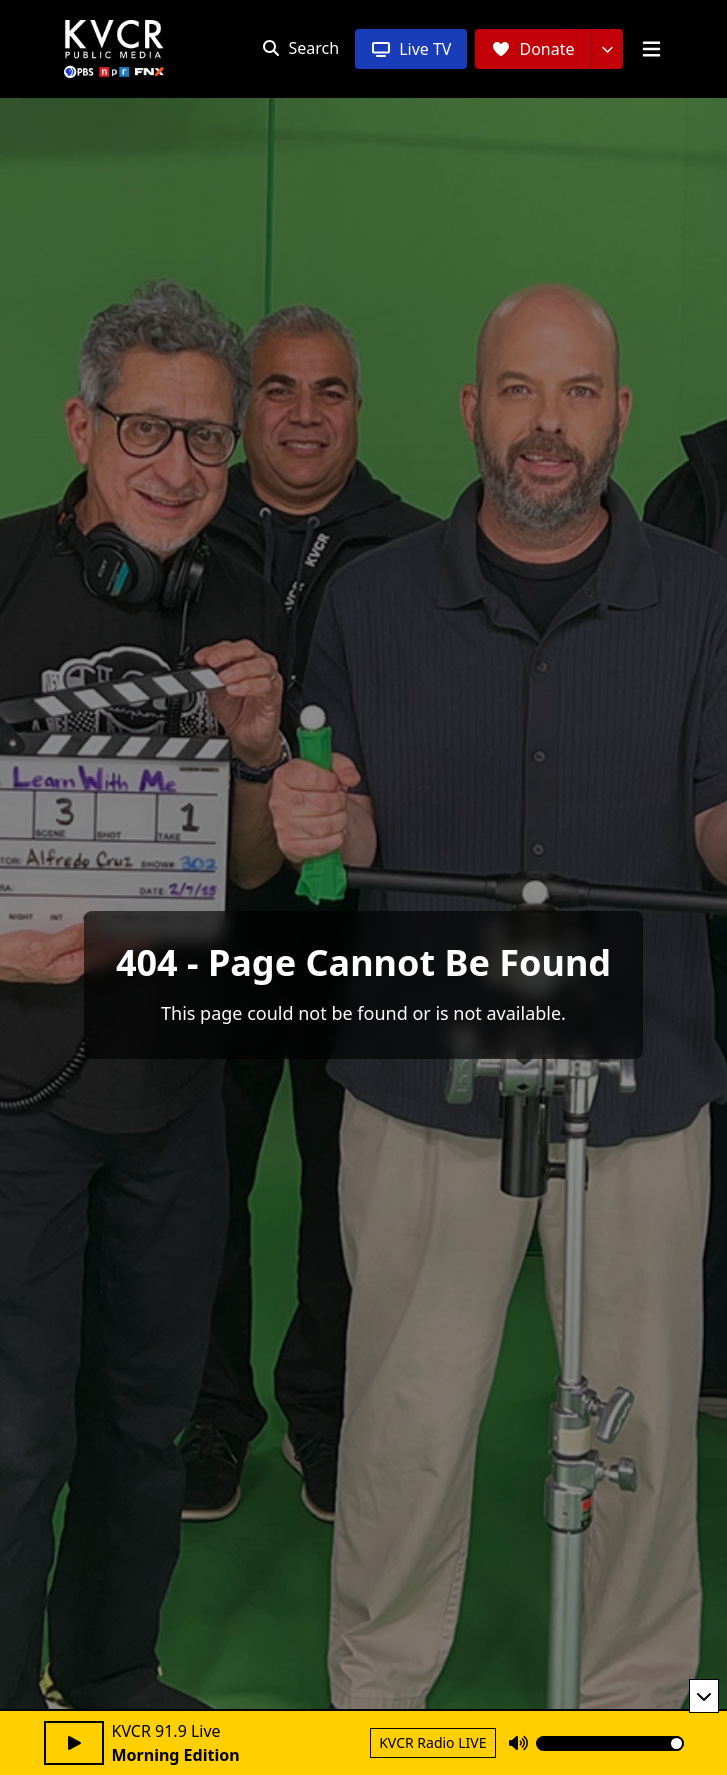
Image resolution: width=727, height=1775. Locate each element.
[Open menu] (651, 49)
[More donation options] (607, 49)
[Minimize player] (704, 1696)
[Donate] (532, 49)
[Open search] (300, 48)
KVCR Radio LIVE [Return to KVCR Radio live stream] (432, 1742)
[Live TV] (411, 49)
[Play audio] (74, 1743)
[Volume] (610, 1743)
